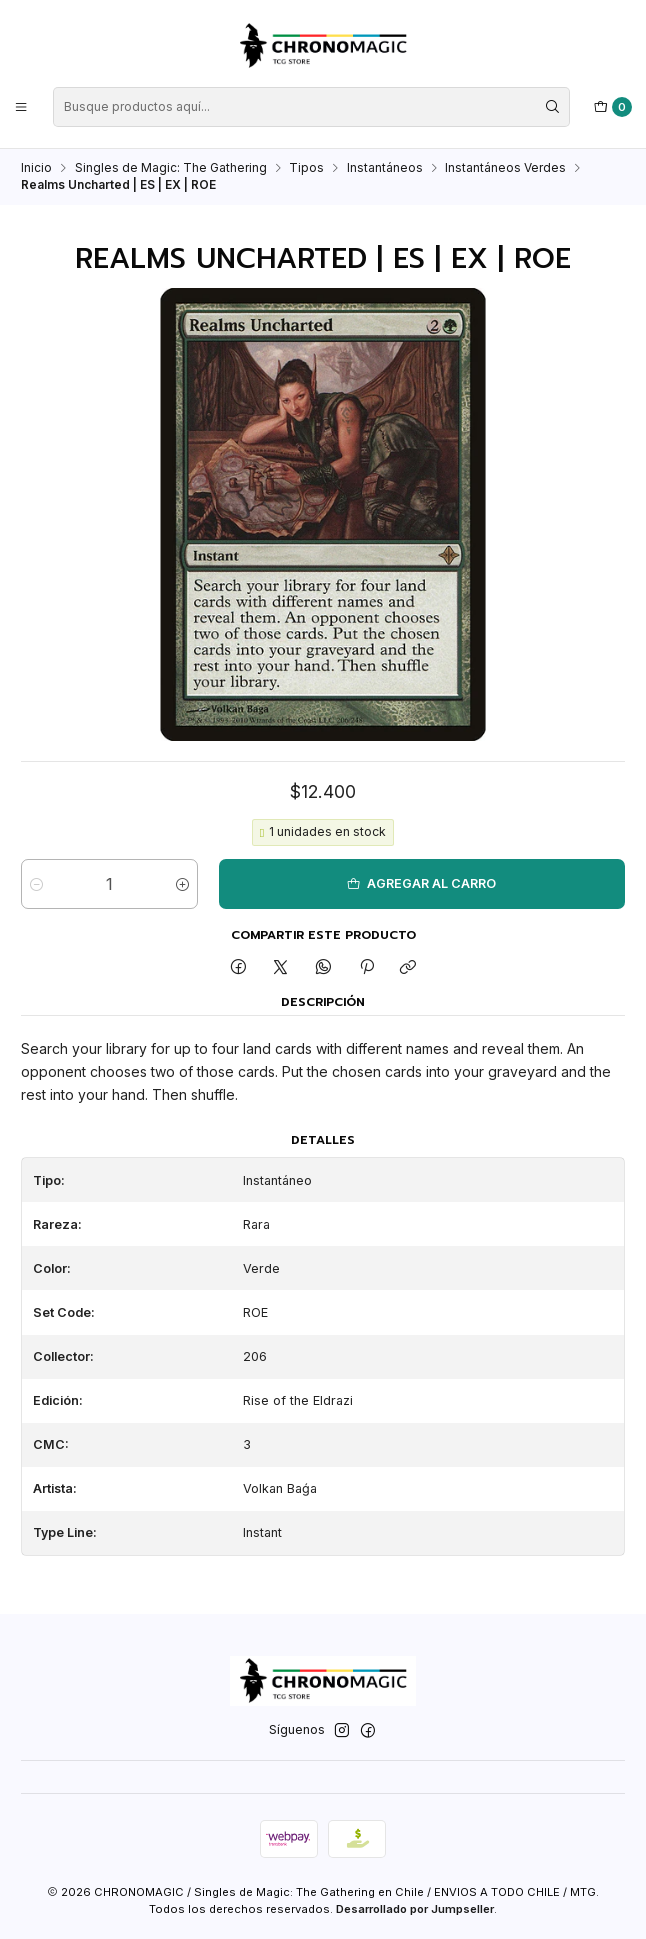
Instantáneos (385, 168)
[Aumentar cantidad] (182, 884)
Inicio (36, 168)
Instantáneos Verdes (505, 168)
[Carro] (613, 107)
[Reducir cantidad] (36, 884)
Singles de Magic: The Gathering (171, 168)
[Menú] (21, 106)
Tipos (306, 168)
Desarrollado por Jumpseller (415, 1909)
